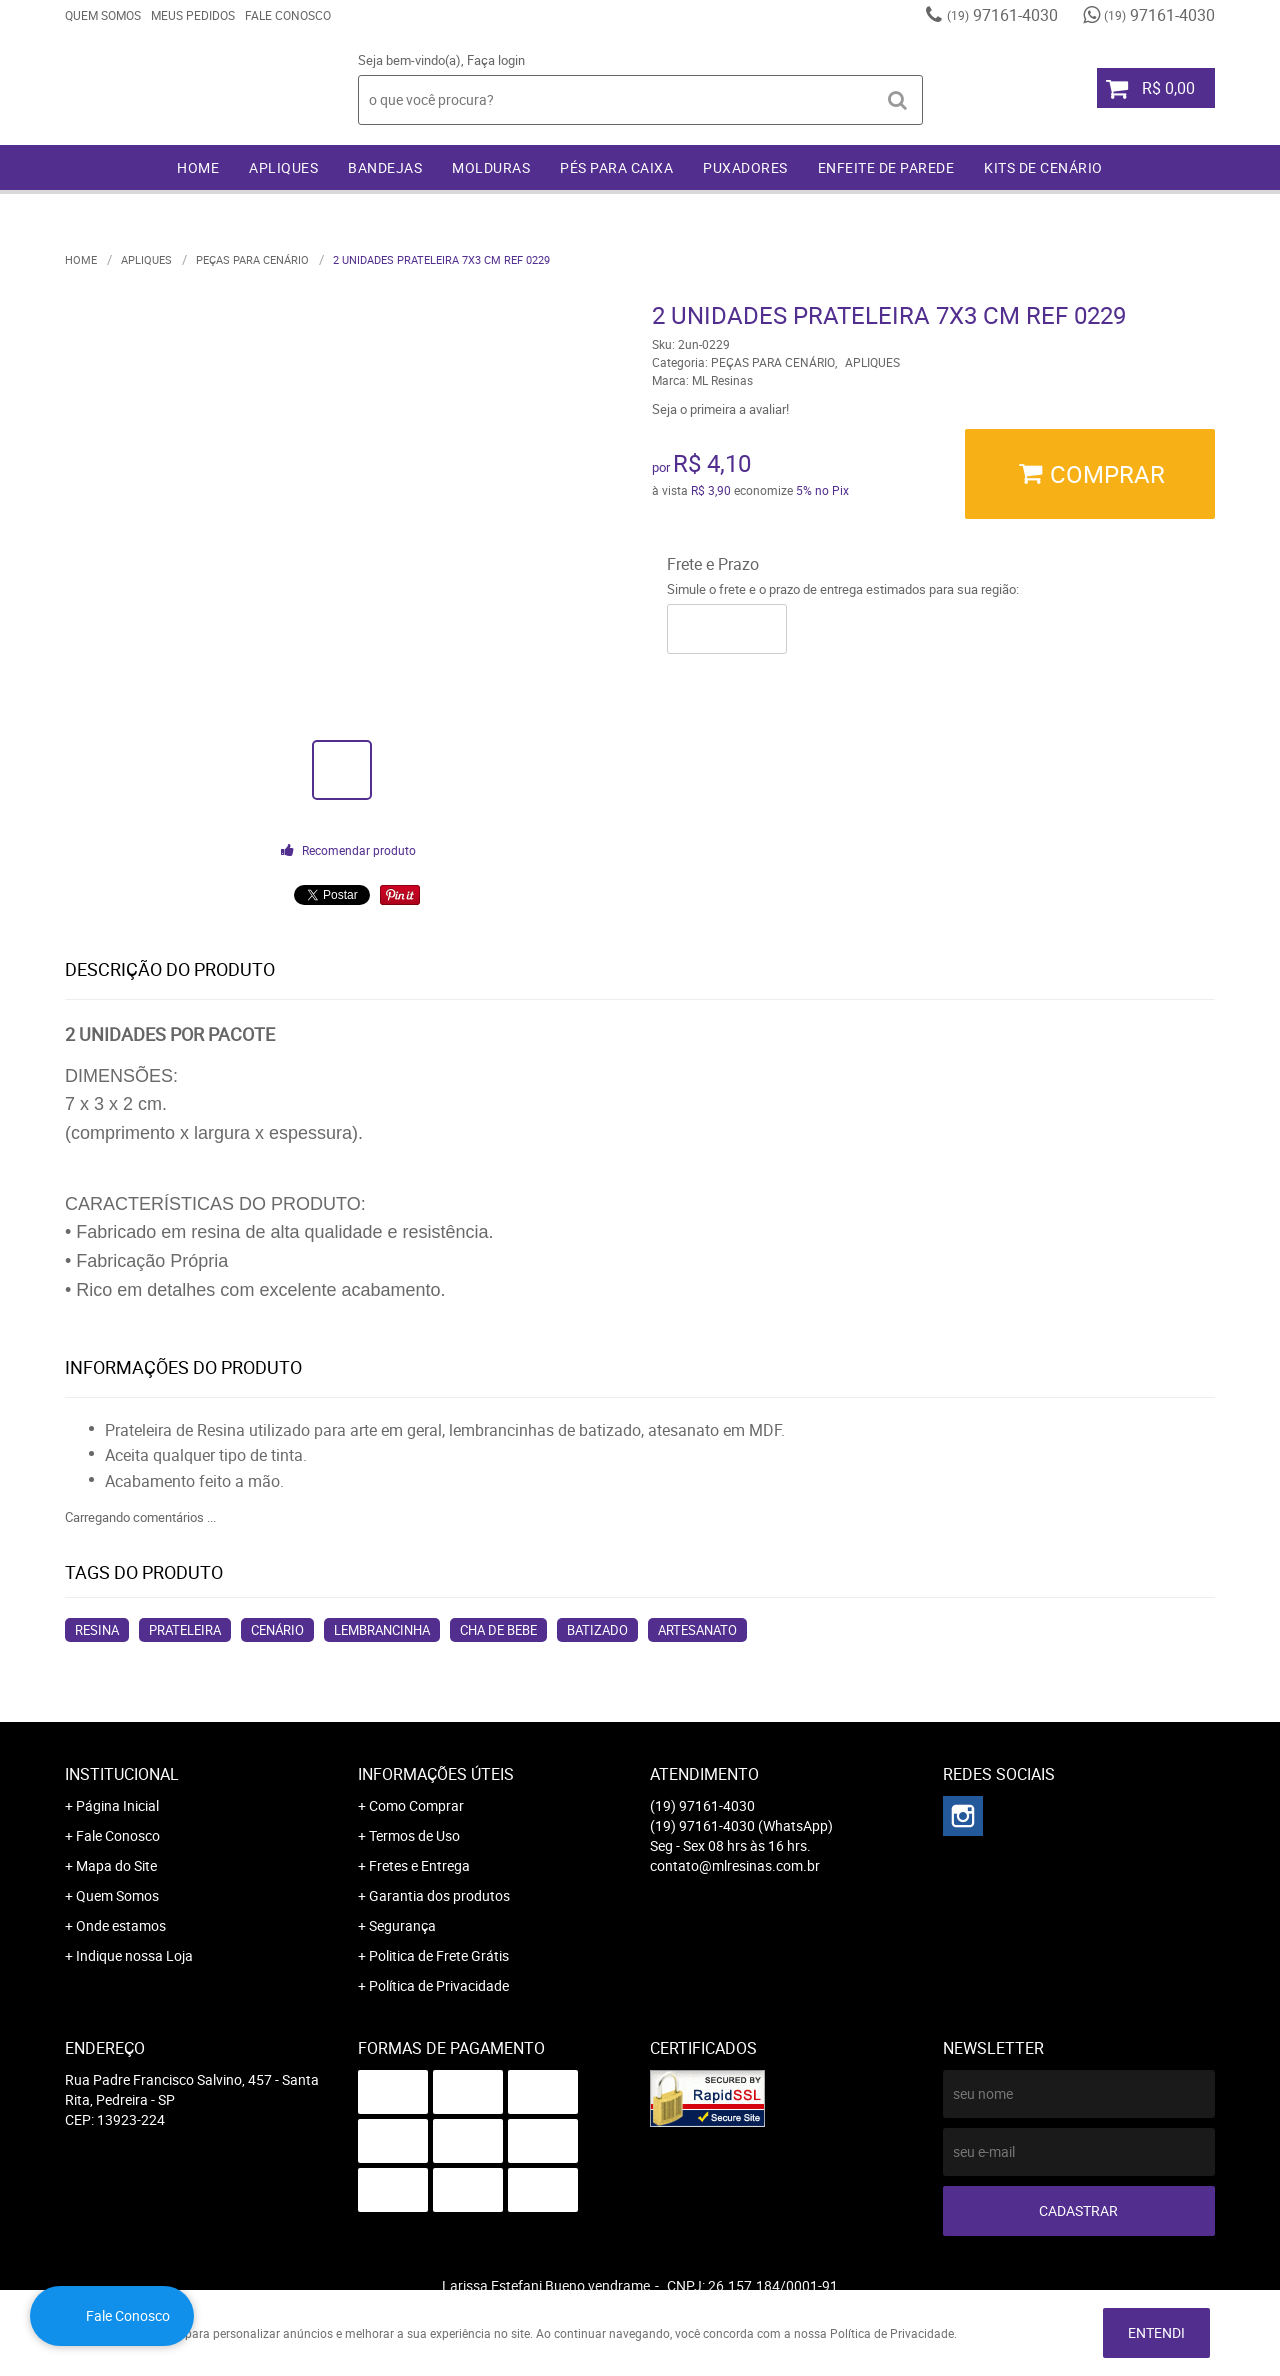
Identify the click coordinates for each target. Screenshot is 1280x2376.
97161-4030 (1002, 15)
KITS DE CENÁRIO (1043, 167)
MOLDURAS (491, 167)
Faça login (496, 60)
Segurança (402, 1925)
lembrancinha (382, 1630)
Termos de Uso (414, 1835)
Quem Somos (103, 15)
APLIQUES (283, 167)
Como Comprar (416, 1805)
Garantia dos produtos (439, 1895)
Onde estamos (121, 1925)
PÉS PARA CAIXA (616, 167)
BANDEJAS (385, 167)
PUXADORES (745, 167)
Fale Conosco (288, 15)
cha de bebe (498, 1630)
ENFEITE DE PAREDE (886, 167)
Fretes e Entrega (419, 1865)
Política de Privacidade (439, 1985)
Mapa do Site (116, 1865)
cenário (277, 1630)
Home (198, 167)
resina (97, 1630)
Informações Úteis (436, 1774)
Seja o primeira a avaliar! (720, 409)
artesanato (697, 1630)
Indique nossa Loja (134, 1955)
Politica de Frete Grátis (439, 1955)
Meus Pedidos (193, 15)
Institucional (122, 1774)
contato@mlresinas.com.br (735, 1865)
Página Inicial (117, 1805)
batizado (597, 1630)
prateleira (185, 1630)
